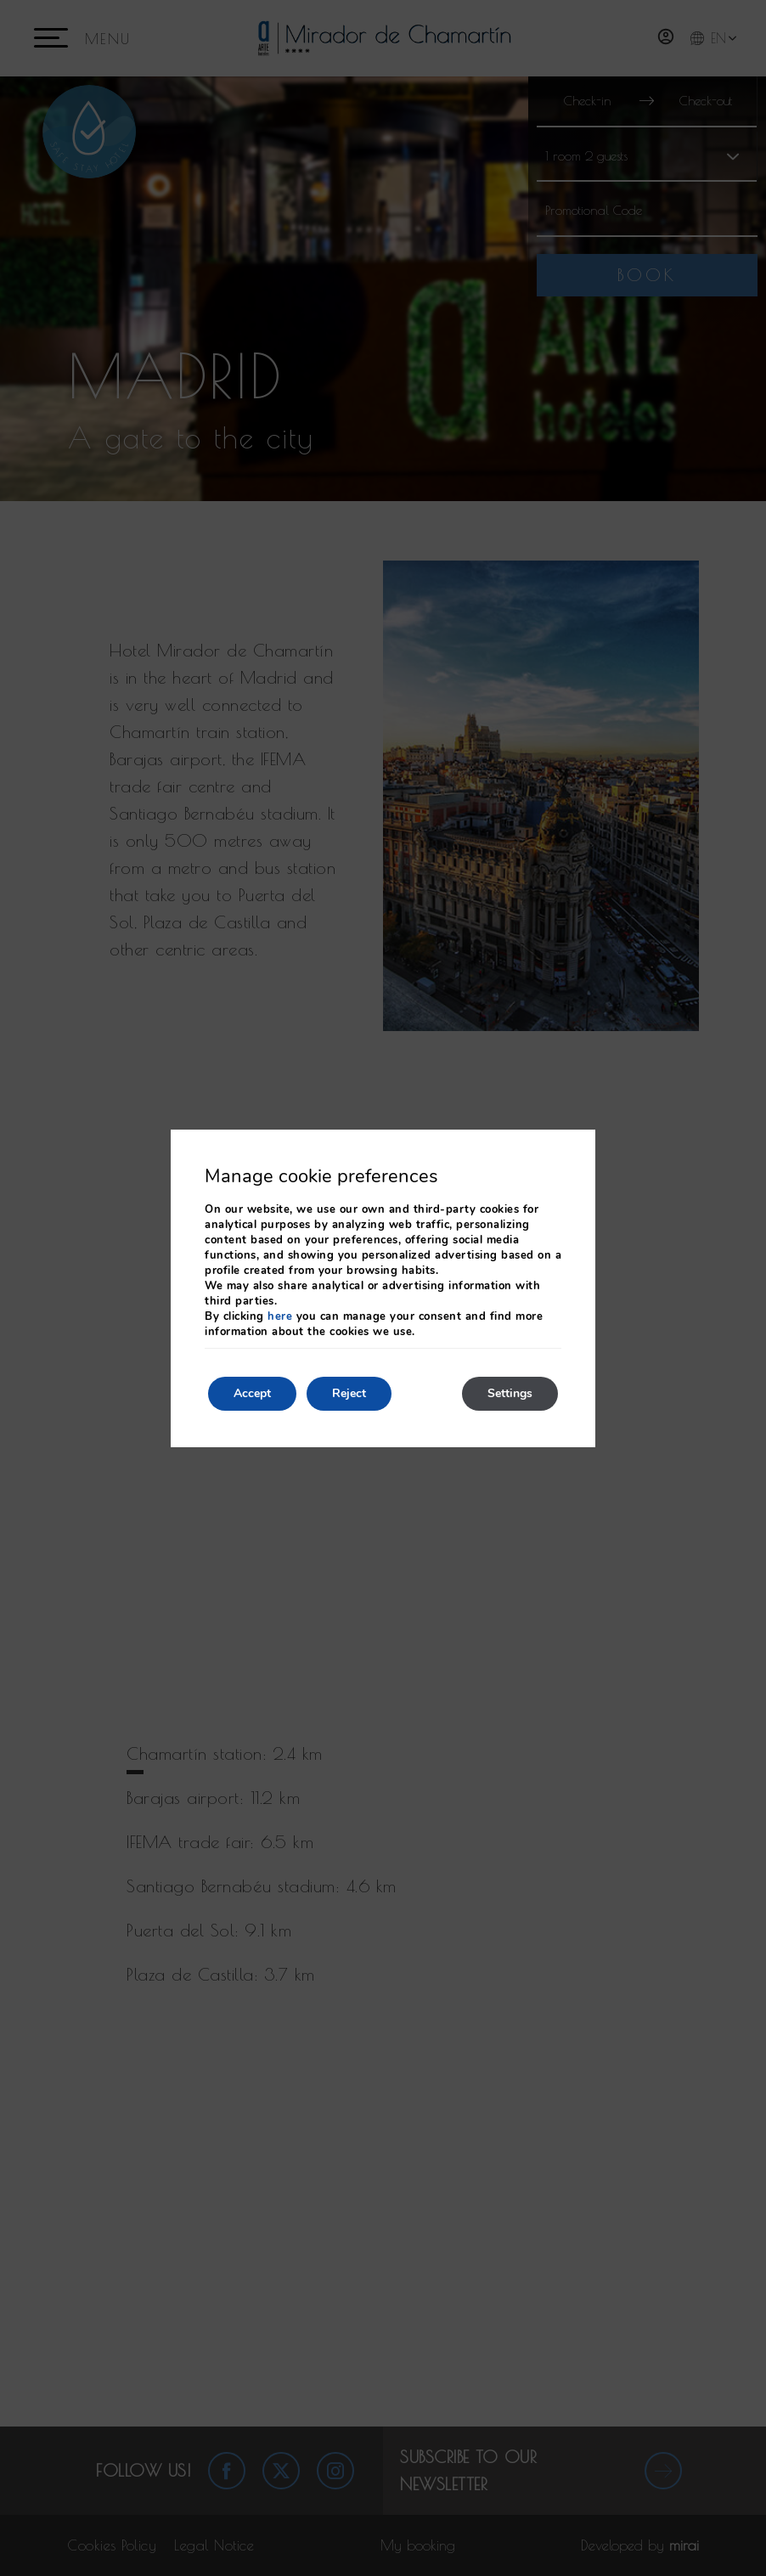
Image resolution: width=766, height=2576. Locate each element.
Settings (509, 1393)
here (280, 1316)
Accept (252, 1393)
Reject (349, 1393)
